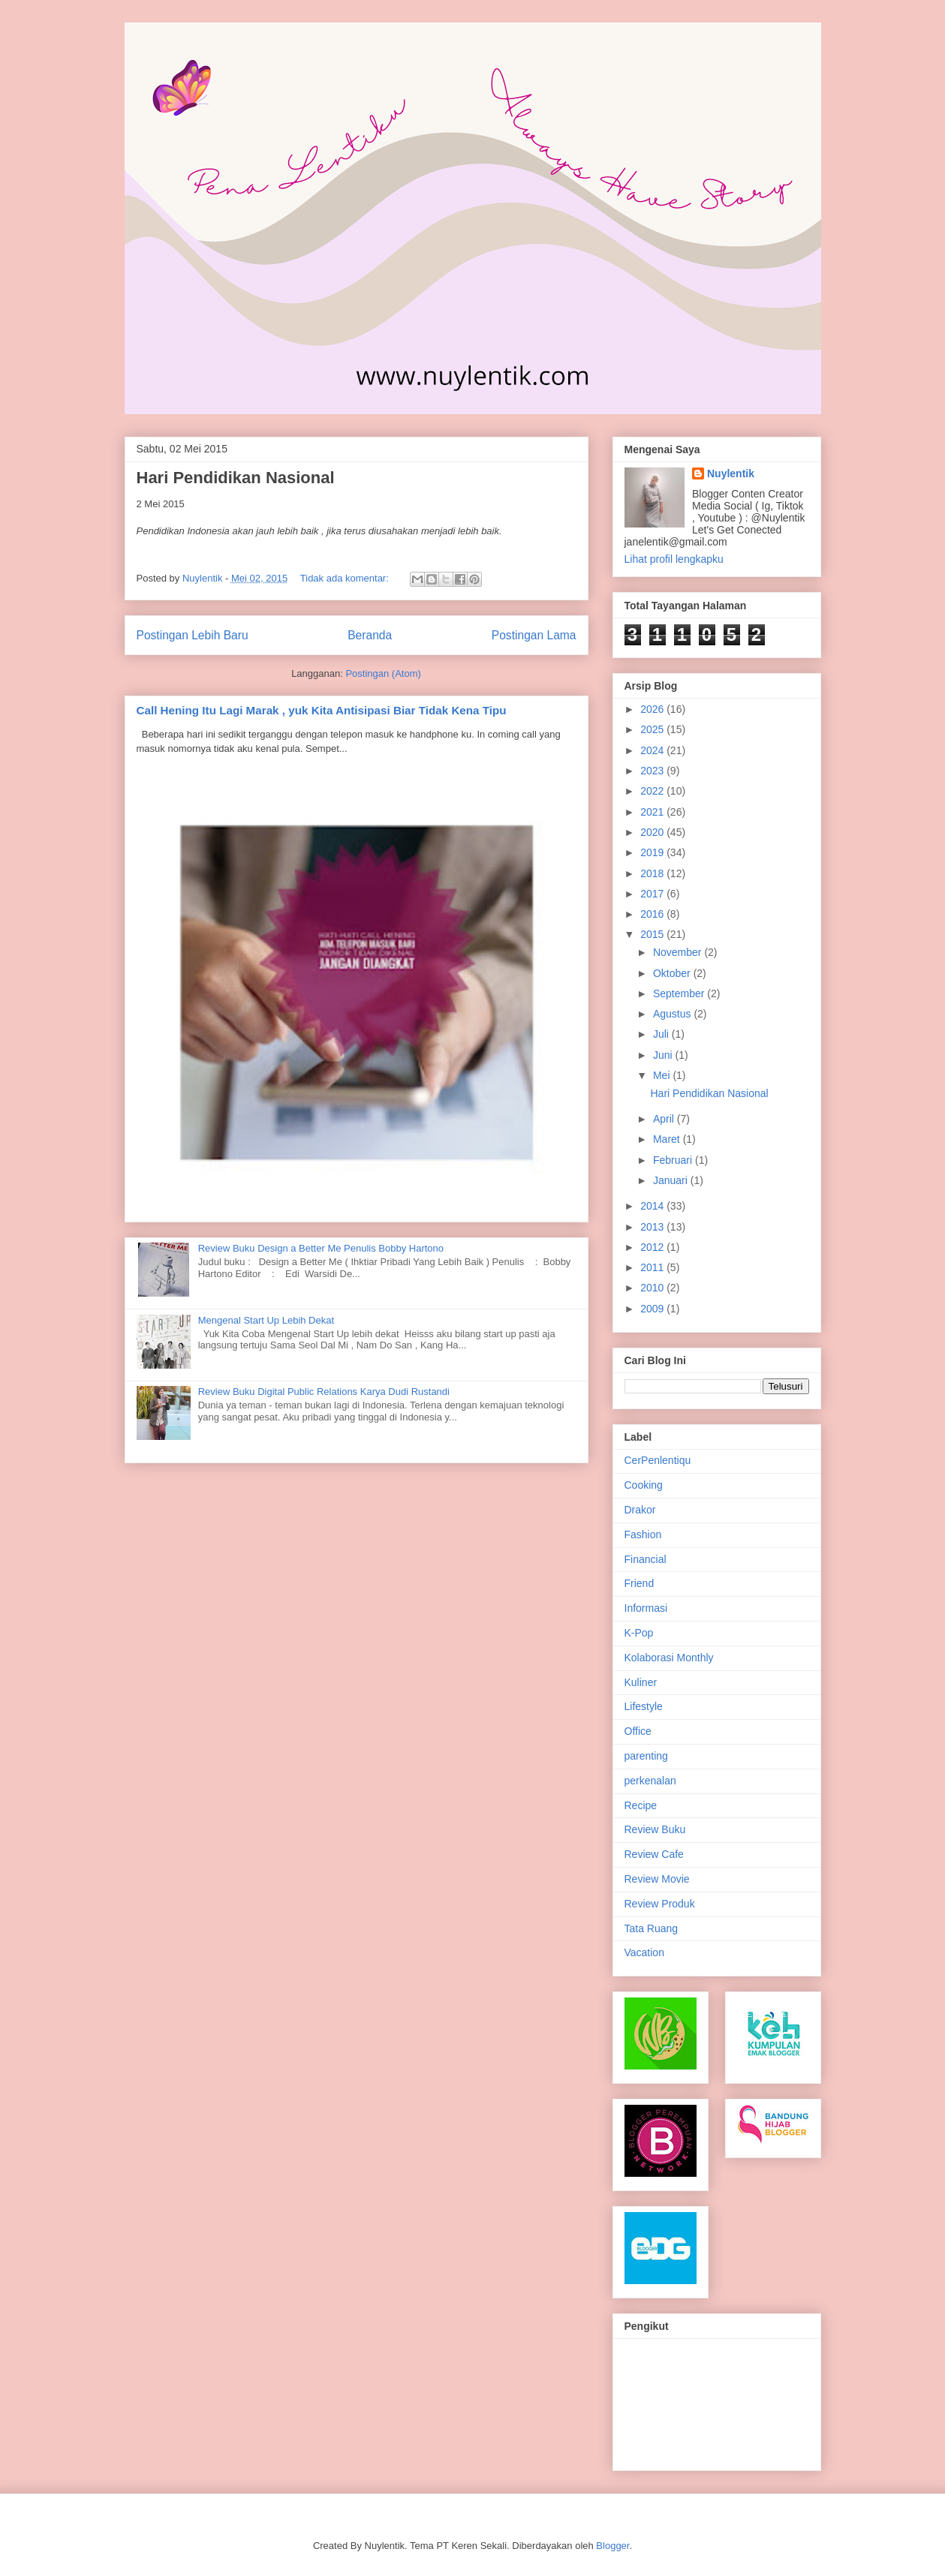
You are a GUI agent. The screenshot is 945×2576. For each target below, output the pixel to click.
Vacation (644, 1952)
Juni (664, 1055)
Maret (668, 1139)
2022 (653, 791)
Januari (672, 1180)
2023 (653, 771)
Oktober (673, 973)
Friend (639, 1583)
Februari (674, 1160)
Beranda (370, 635)
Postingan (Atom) (382, 673)
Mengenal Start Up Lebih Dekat (266, 1320)
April (665, 1119)
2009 (653, 1309)
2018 (653, 873)
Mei (663, 1075)
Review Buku (655, 1829)
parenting (646, 1756)
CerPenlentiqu (657, 1460)
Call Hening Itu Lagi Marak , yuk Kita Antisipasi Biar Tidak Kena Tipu (322, 710)
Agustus (673, 1014)
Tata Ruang (651, 1928)
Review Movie (657, 1879)
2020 (653, 832)
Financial (645, 1559)
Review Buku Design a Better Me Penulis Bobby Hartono (321, 1248)
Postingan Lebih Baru (192, 635)
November (678, 952)
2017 (653, 894)
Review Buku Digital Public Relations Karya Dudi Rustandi (324, 1391)
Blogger (612, 2545)
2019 (653, 852)
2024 (653, 750)
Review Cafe (654, 1854)
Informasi (646, 1608)
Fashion (643, 1534)
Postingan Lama (534, 635)
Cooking (643, 1485)
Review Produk (659, 1904)
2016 (653, 914)
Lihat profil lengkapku (674, 559)
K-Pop (639, 1633)
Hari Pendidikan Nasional (236, 477)
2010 (653, 1288)
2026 (653, 709)
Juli (662, 1034)
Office (638, 1731)
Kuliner (641, 1682)
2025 (653, 729)
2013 (653, 1227)
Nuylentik (730, 473)
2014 (653, 1206)
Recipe (641, 1805)
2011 (653, 1267)
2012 (653, 1247)
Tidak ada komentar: (346, 578)
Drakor (640, 1510)
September (680, 993)
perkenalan (650, 1781)
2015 (653, 934)
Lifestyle (643, 1706)
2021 (653, 812)
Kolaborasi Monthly (669, 1658)
